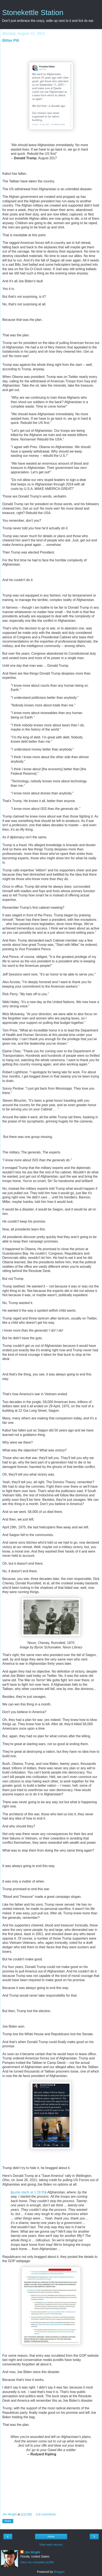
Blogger (59, 2571)
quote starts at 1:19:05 (28, 2192)
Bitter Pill (10, 40)
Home (51, 2536)
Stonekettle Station (32, 12)
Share (7, 2521)
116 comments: (46, 2514)
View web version (51, 2544)
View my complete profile (37, 2562)
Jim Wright (32, 2552)
